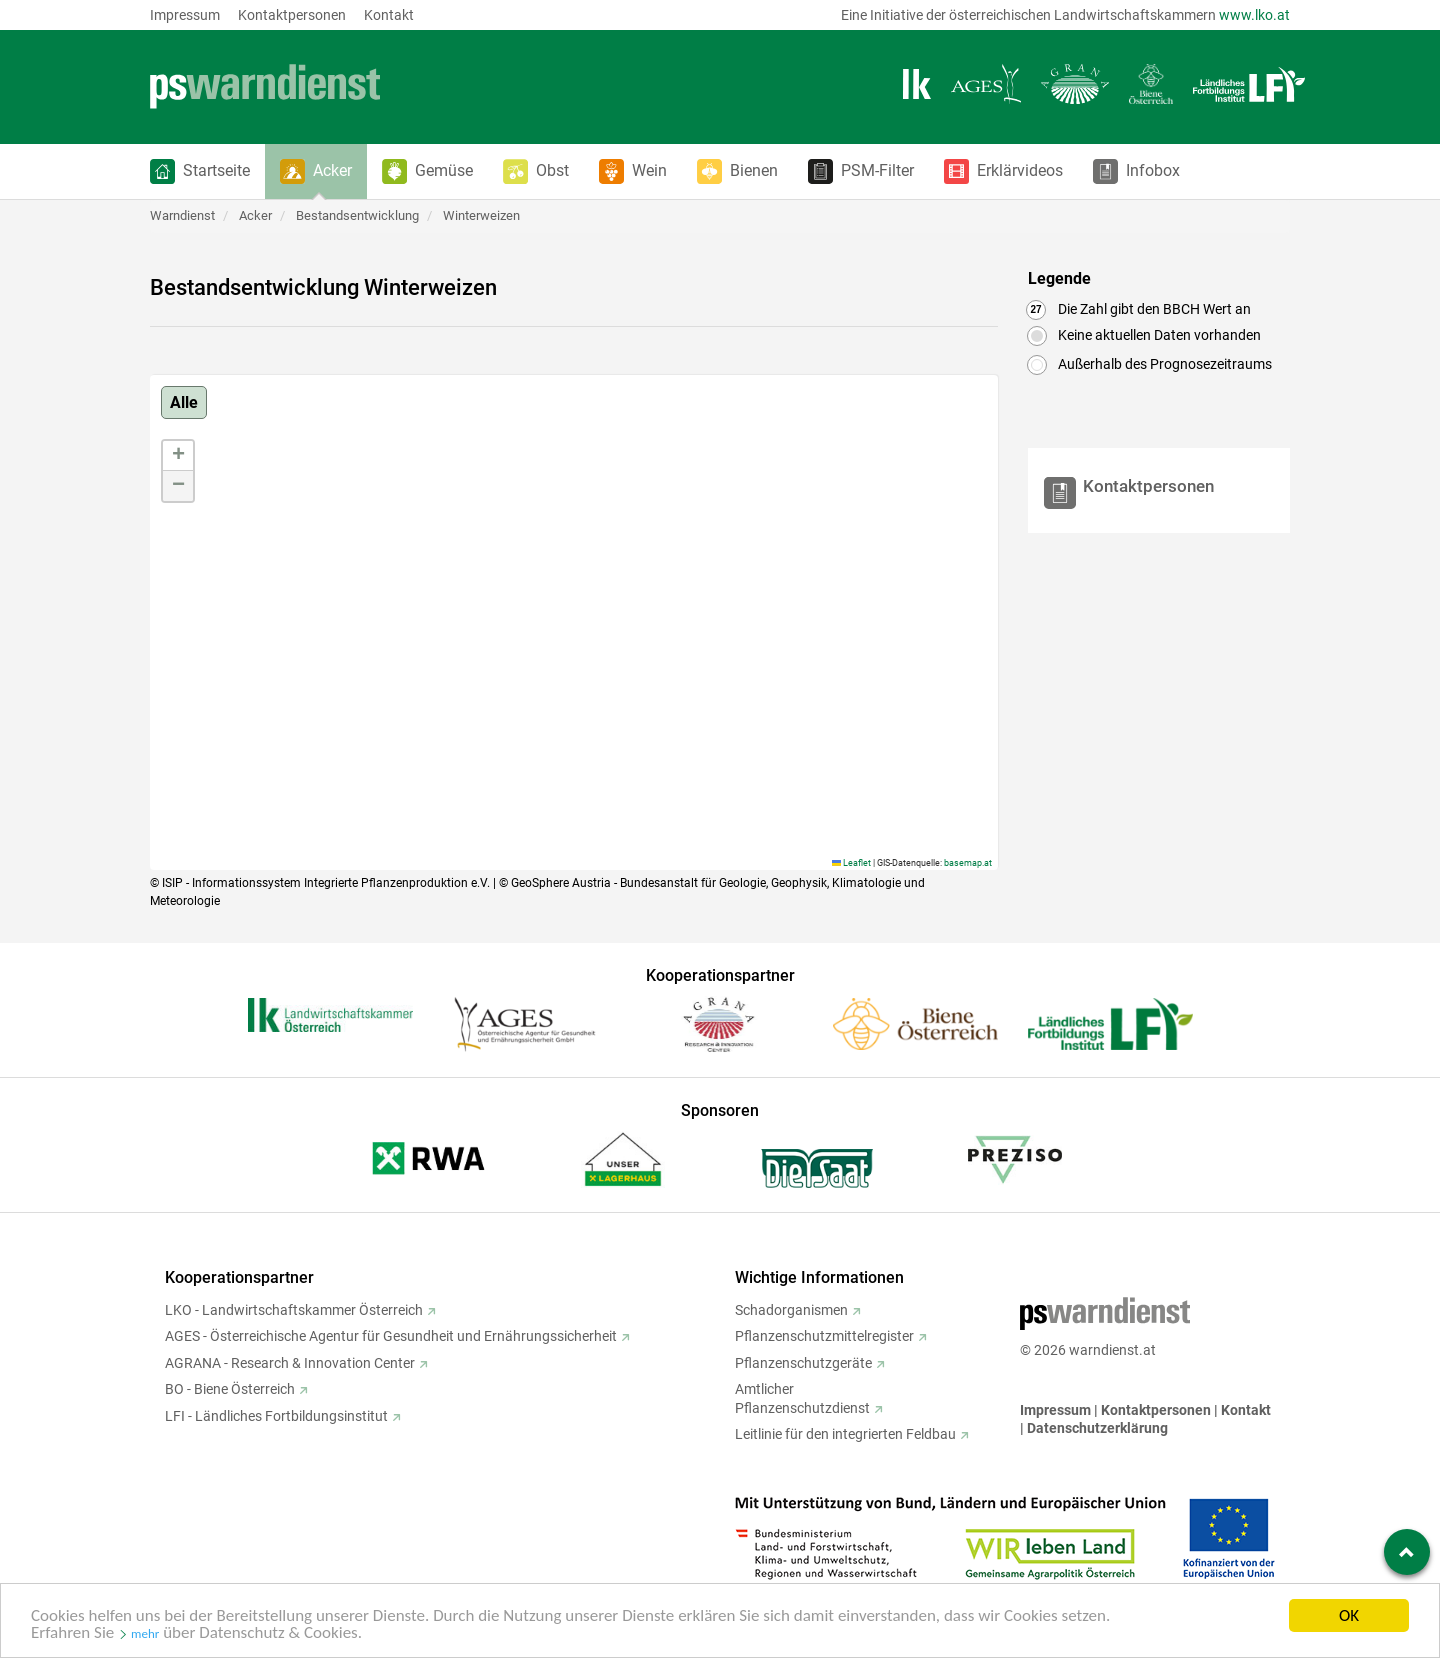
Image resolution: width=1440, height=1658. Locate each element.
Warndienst (182, 215)
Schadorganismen (791, 1310)
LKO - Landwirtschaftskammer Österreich (294, 1310)
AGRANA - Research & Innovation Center (290, 1363)
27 (1035, 309)
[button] (200, 171)
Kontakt (389, 15)
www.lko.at (1254, 15)
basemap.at (968, 863)
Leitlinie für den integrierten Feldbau (845, 1434)
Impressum (185, 15)
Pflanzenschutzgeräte (803, 1363)
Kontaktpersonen (292, 15)
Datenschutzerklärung (1097, 1428)
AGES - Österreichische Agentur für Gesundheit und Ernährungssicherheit (391, 1336)
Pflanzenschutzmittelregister (824, 1336)
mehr (145, 1637)
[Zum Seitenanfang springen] (1407, 1552)
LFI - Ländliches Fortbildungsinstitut (276, 1416)
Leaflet (851, 863)
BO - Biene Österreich (230, 1389)
